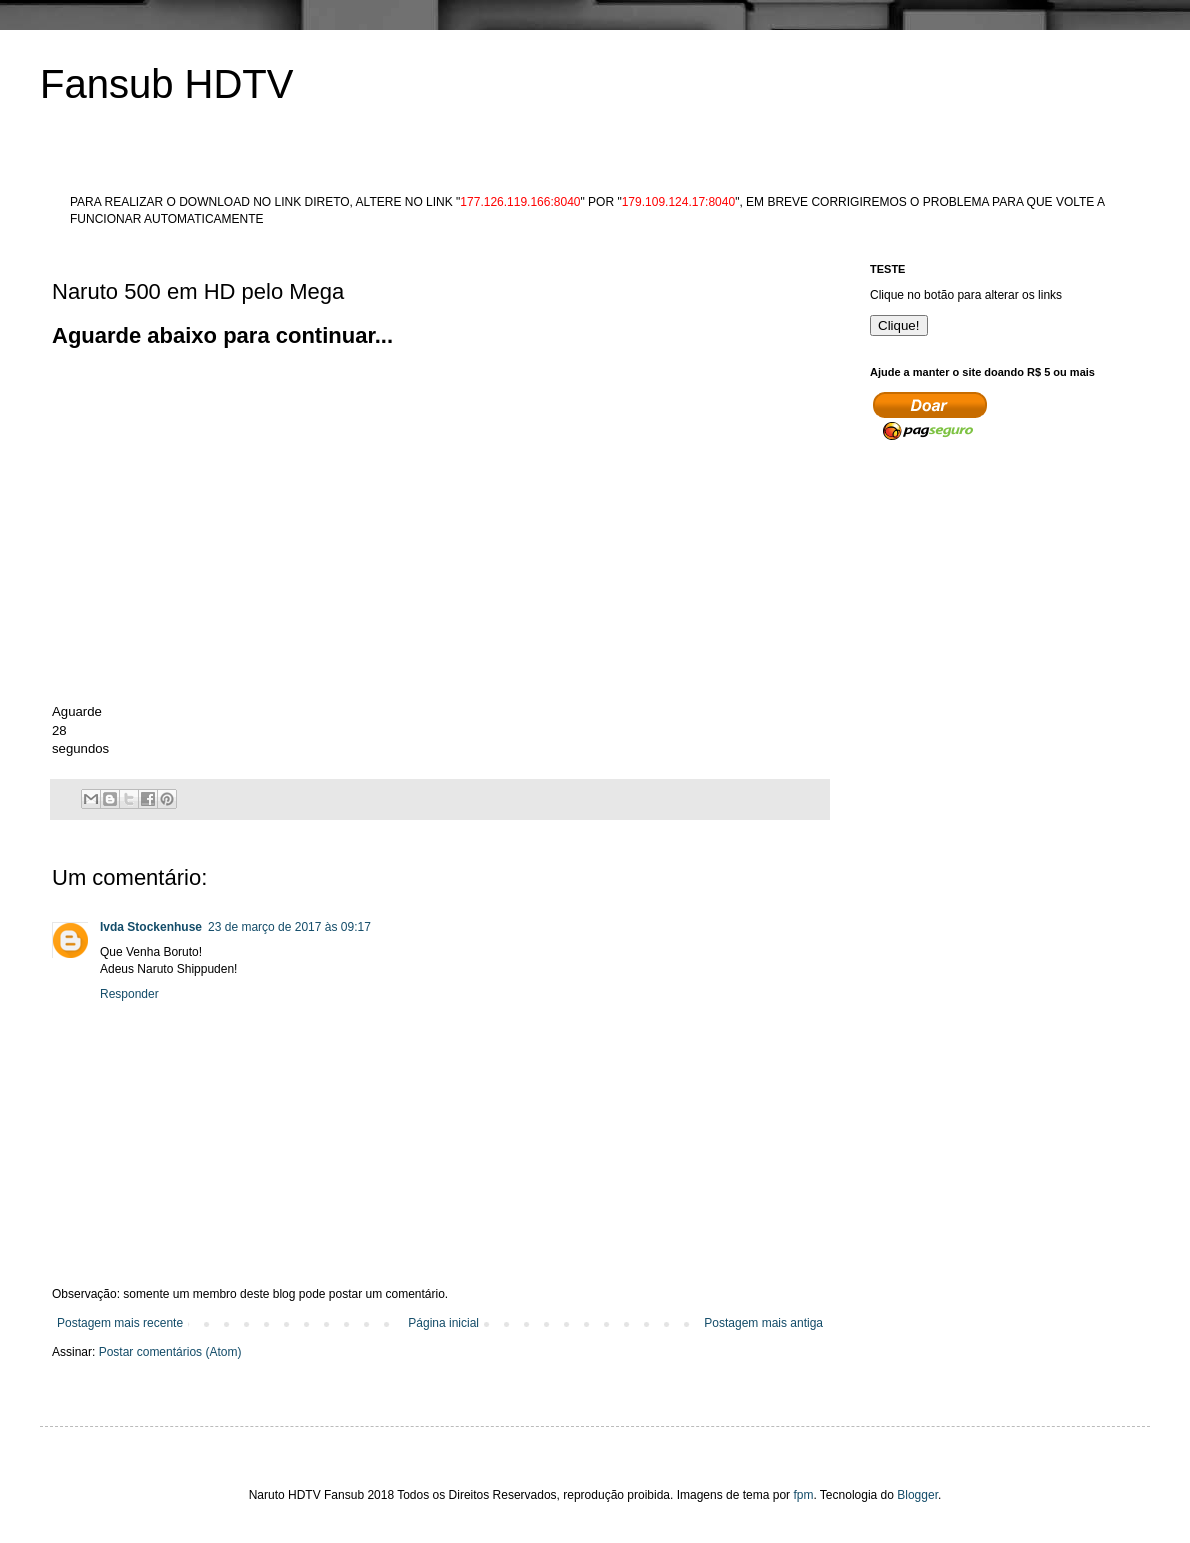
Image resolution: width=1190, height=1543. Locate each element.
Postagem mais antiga (763, 1323)
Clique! (899, 325)
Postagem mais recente (120, 1323)
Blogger (917, 1495)
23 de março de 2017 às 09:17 (289, 927)
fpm (803, 1495)
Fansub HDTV (166, 84)
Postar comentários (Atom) (170, 1352)
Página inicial (443, 1323)
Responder (129, 994)
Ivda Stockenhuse (151, 927)
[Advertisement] (416, 397)
